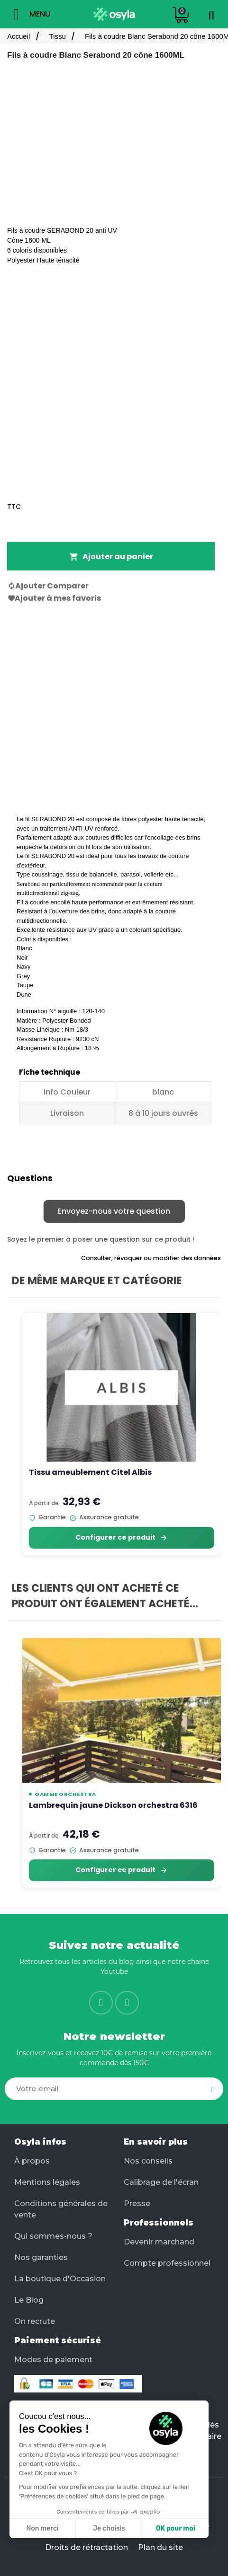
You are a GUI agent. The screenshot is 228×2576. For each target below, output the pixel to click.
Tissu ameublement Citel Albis (90, 1472)
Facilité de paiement (62, 2405)
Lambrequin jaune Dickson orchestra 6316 (113, 1805)
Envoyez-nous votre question (114, 1211)
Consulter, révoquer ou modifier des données (151, 1258)
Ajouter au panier (111, 556)
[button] (24, 2519)
